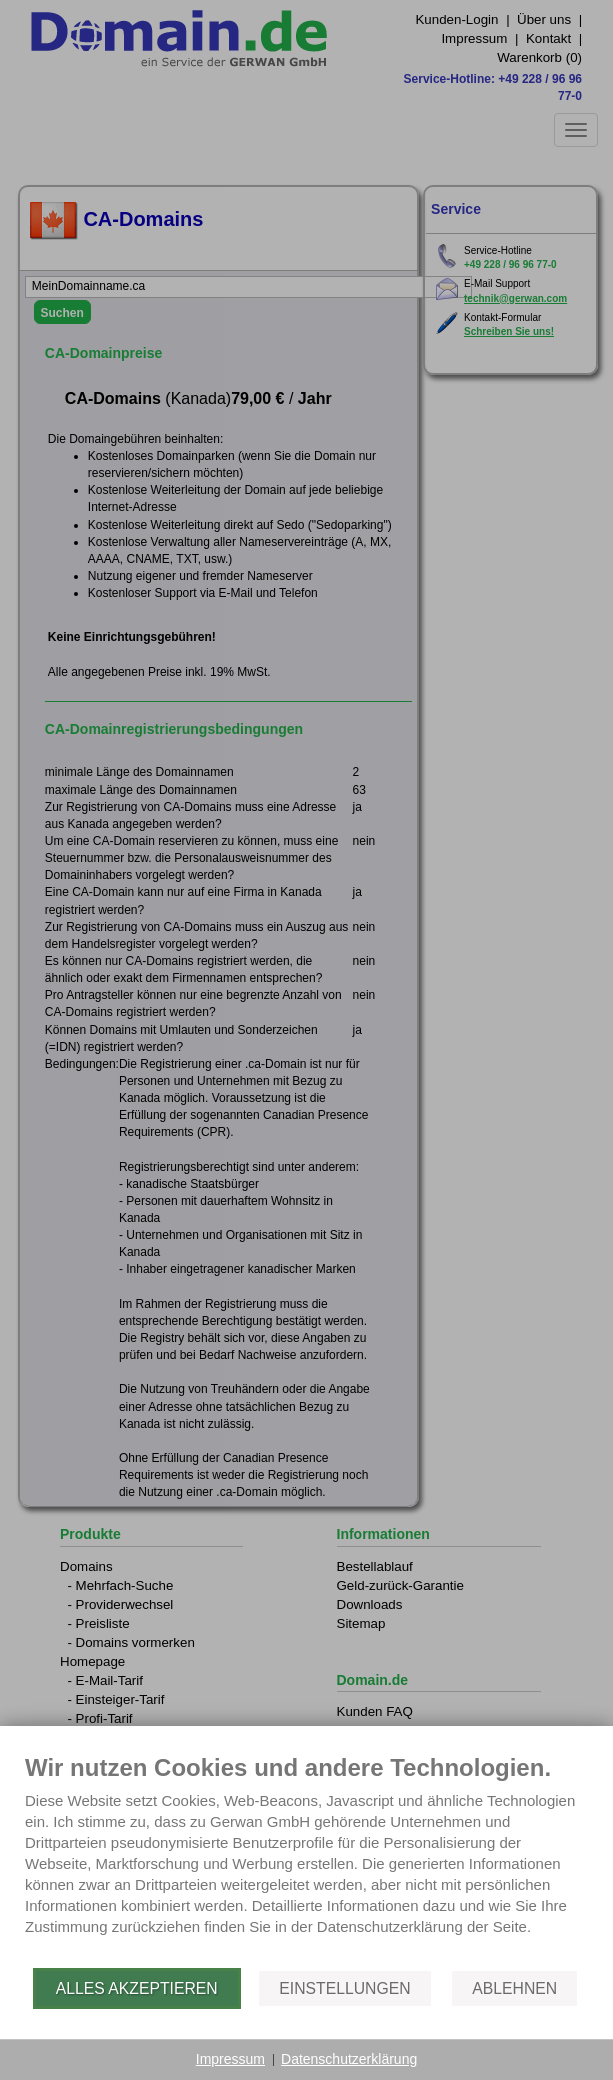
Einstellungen (344, 1988)
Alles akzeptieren (137, 1988)
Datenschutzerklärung (349, 2059)
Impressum (230, 2059)
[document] (306, 1859)
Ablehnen (514, 1988)
